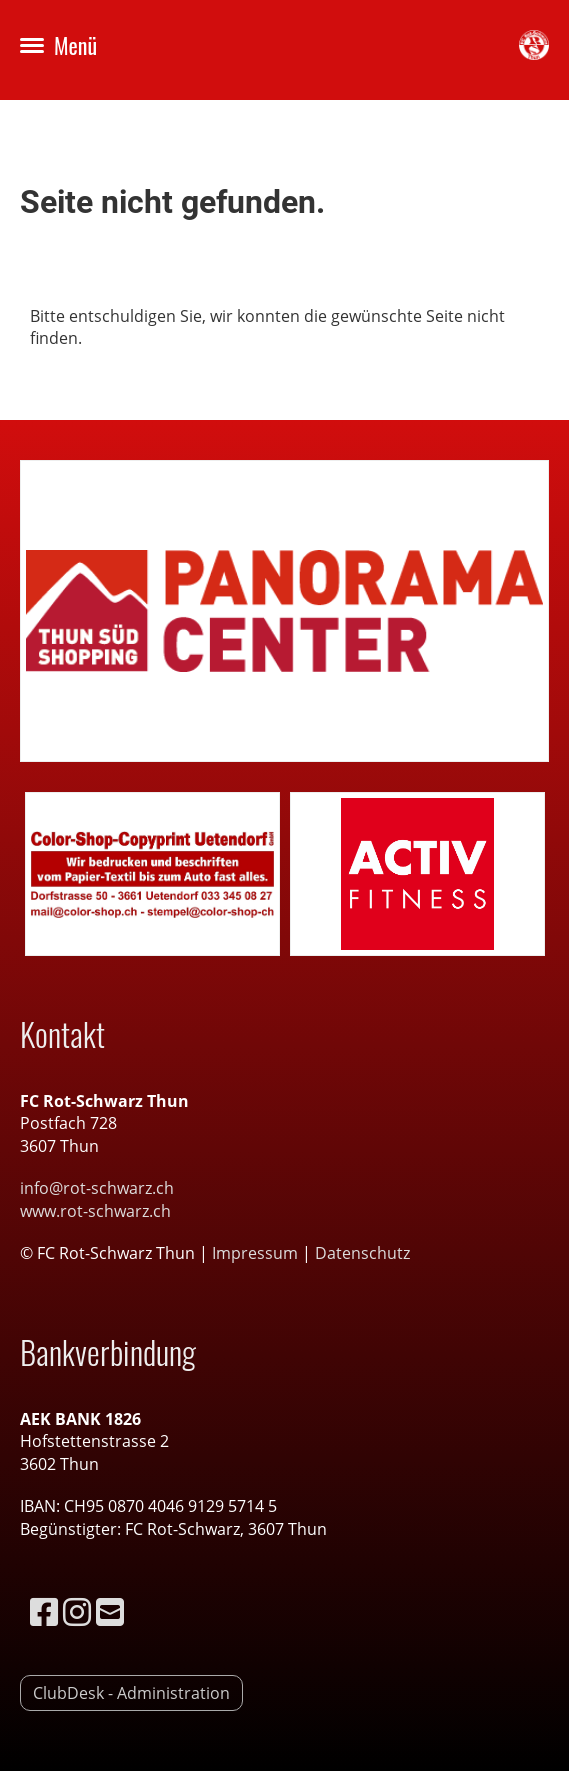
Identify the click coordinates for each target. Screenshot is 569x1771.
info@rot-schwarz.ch (97, 1188)
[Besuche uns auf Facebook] (44, 1611)
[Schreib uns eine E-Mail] (110, 1611)
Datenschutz (362, 1253)
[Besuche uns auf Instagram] (77, 1611)
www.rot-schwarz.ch (95, 1211)
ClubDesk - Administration (131, 1693)
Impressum (257, 1253)
